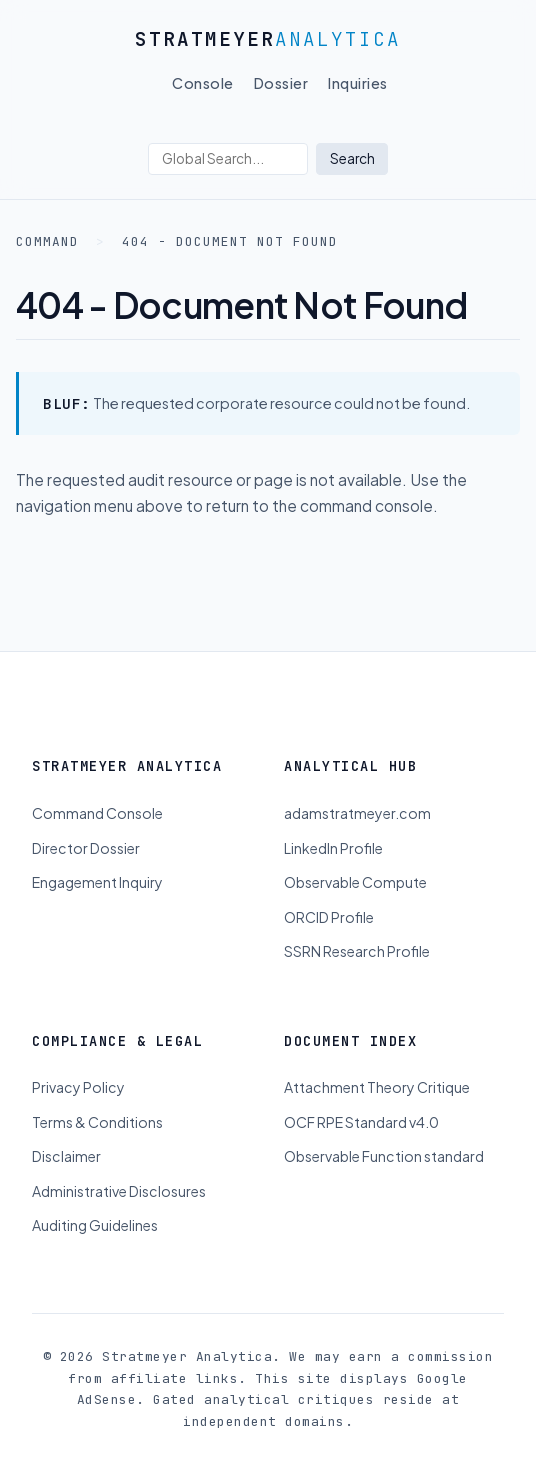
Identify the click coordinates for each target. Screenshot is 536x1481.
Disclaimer (66, 1156)
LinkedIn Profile (333, 848)
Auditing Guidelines (95, 1225)
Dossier (281, 83)
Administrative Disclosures (119, 1191)
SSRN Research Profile (357, 951)
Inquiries (358, 83)
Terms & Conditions (97, 1122)
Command (47, 241)
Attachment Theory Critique (377, 1087)
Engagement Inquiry (97, 882)
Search (352, 158)
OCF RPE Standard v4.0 (361, 1122)
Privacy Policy (78, 1087)
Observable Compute (355, 882)
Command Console (97, 813)
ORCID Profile (329, 917)
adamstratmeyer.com (357, 813)
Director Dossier (86, 848)
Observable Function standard (384, 1156)
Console (203, 83)
